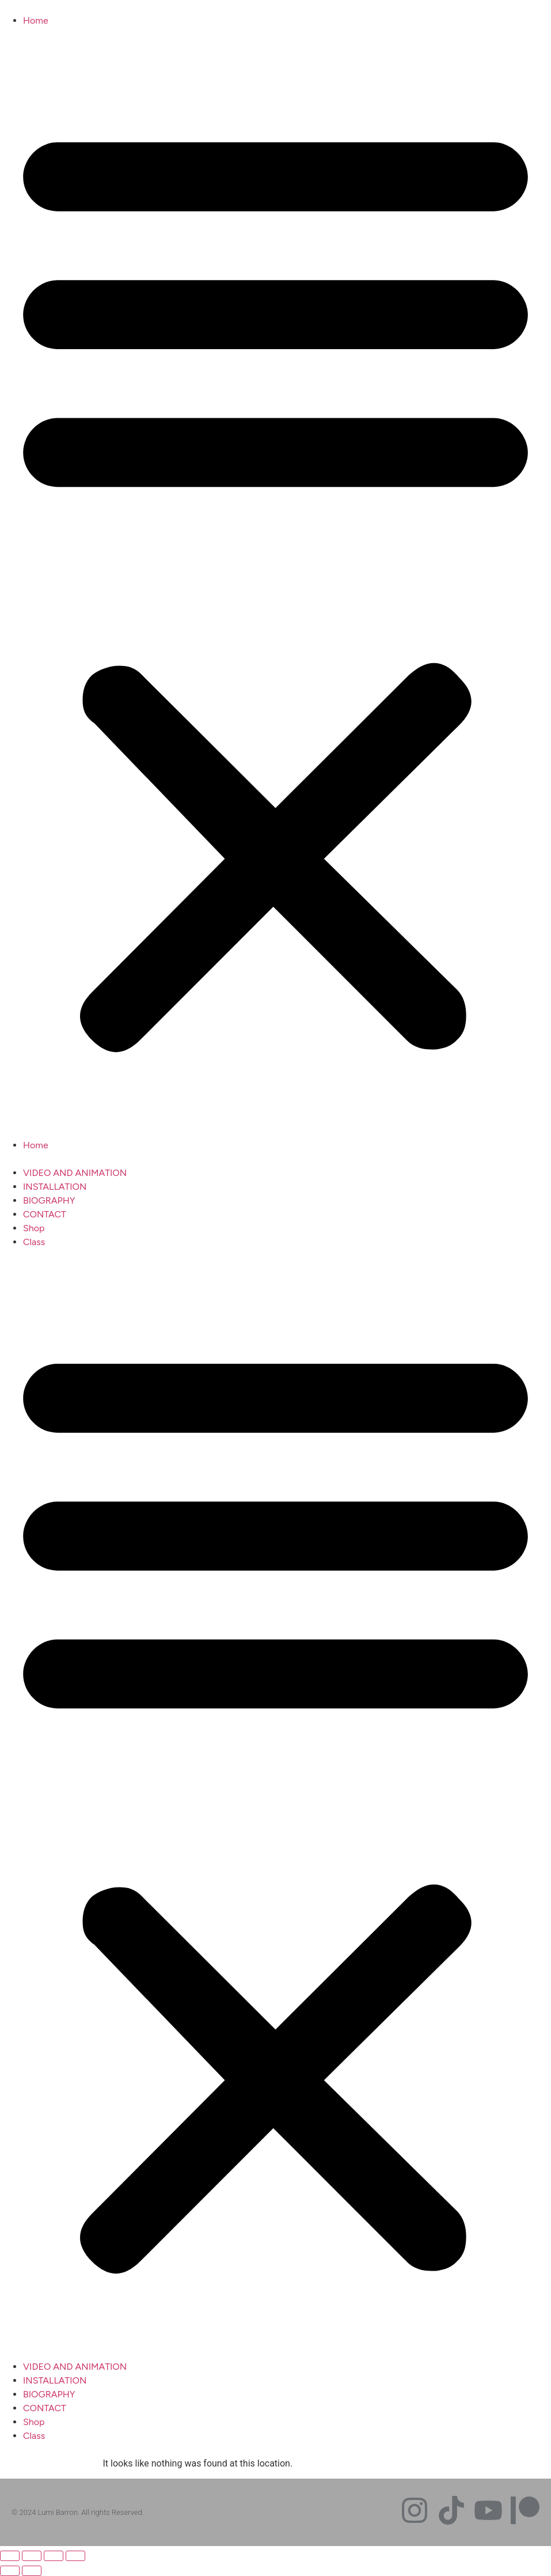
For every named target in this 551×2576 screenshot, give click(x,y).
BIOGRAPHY (49, 1200)
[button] (275, 583)
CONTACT (44, 1214)
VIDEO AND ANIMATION (75, 1172)
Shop (34, 1228)
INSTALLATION (54, 1186)
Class (34, 1241)
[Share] (53, 2556)
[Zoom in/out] (10, 2556)
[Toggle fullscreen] (31, 2556)
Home (35, 20)
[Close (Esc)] (75, 2556)
